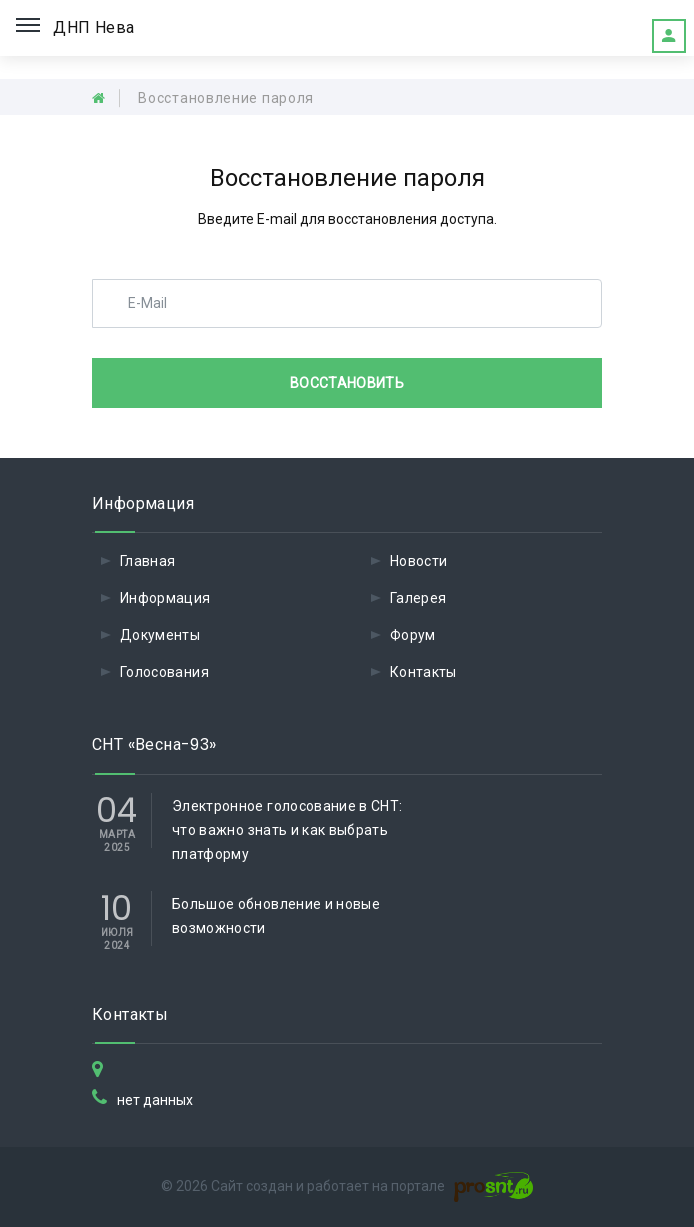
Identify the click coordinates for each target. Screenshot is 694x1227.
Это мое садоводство (669, 36)
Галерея (418, 598)
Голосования (164, 672)
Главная (147, 561)
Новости (418, 561)
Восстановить (347, 383)
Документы (160, 635)
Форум (413, 635)
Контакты (423, 672)
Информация (165, 598)
